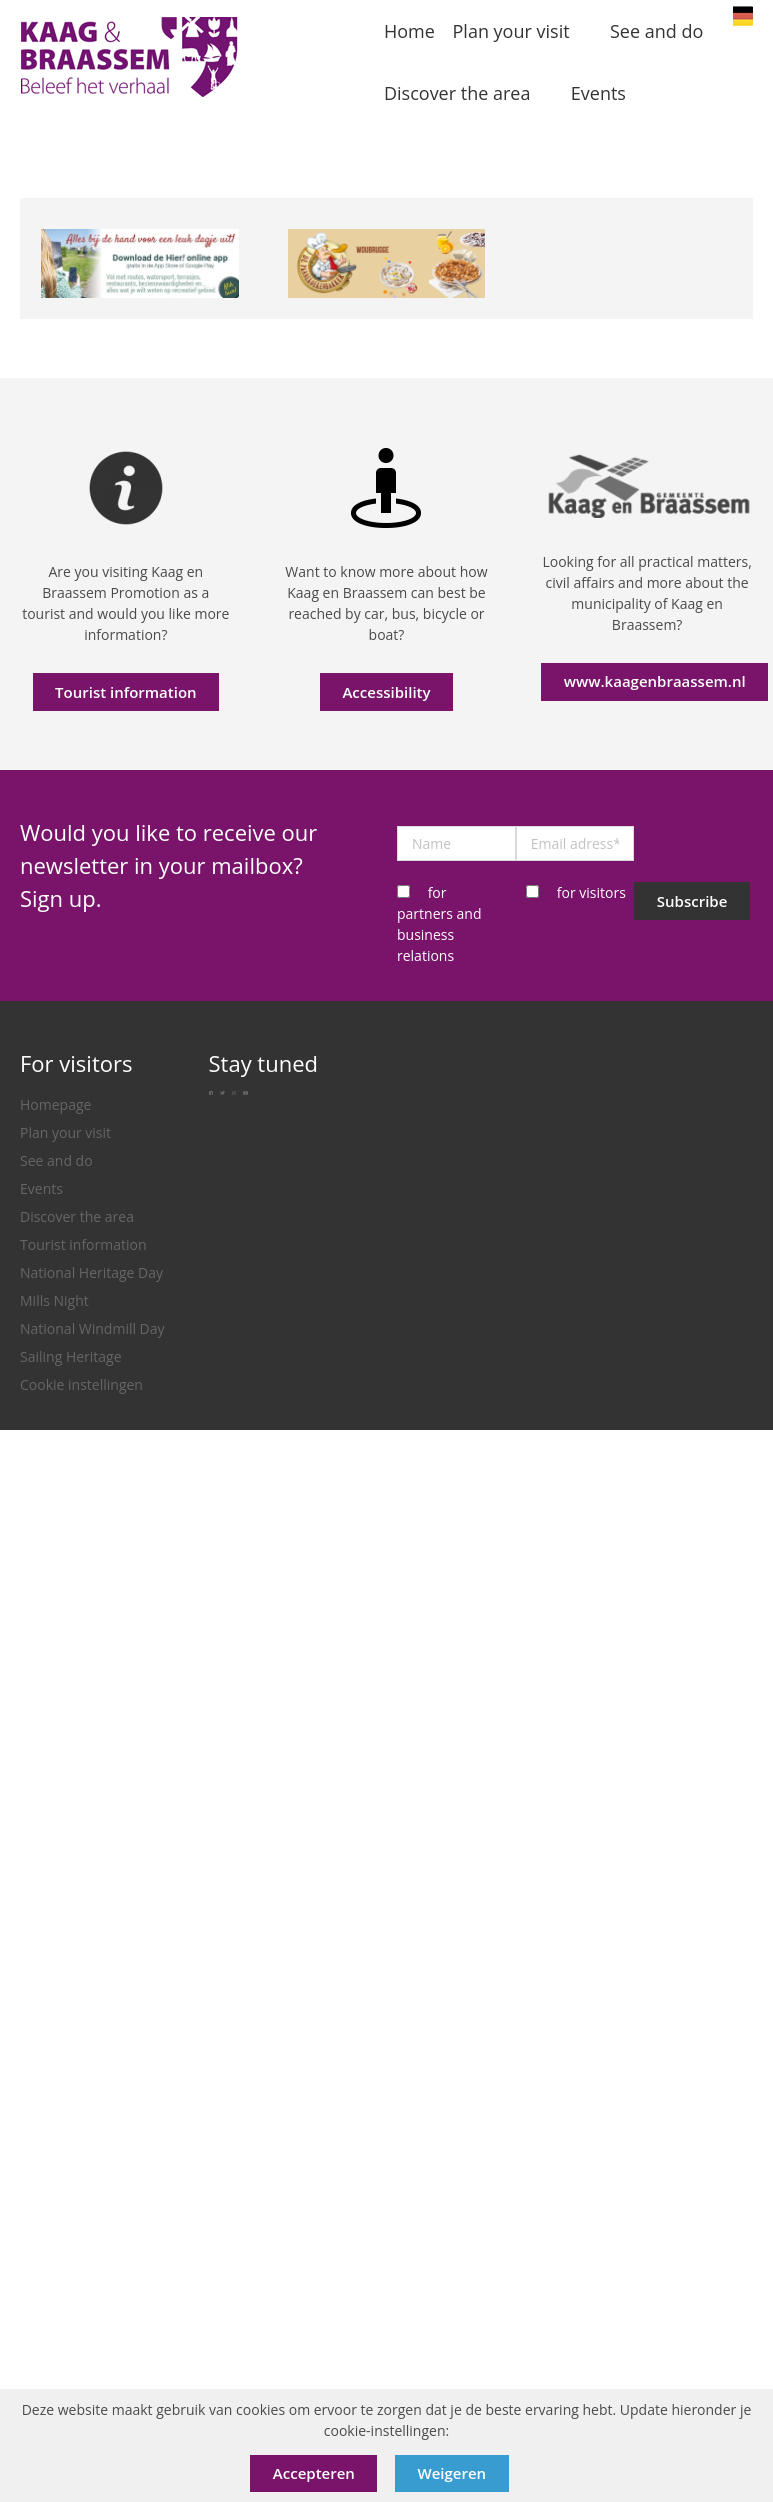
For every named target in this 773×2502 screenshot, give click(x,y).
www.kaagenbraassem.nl (655, 681)
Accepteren (314, 2473)
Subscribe (692, 901)
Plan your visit (65, 1132)
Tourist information (126, 692)
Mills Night (54, 1300)
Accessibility (386, 692)
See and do (56, 1160)
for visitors (591, 892)
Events (41, 1188)
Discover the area (77, 1216)
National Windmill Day (92, 1328)
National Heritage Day (91, 1272)
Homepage (55, 1104)
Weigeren (452, 2473)
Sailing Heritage (71, 1356)
